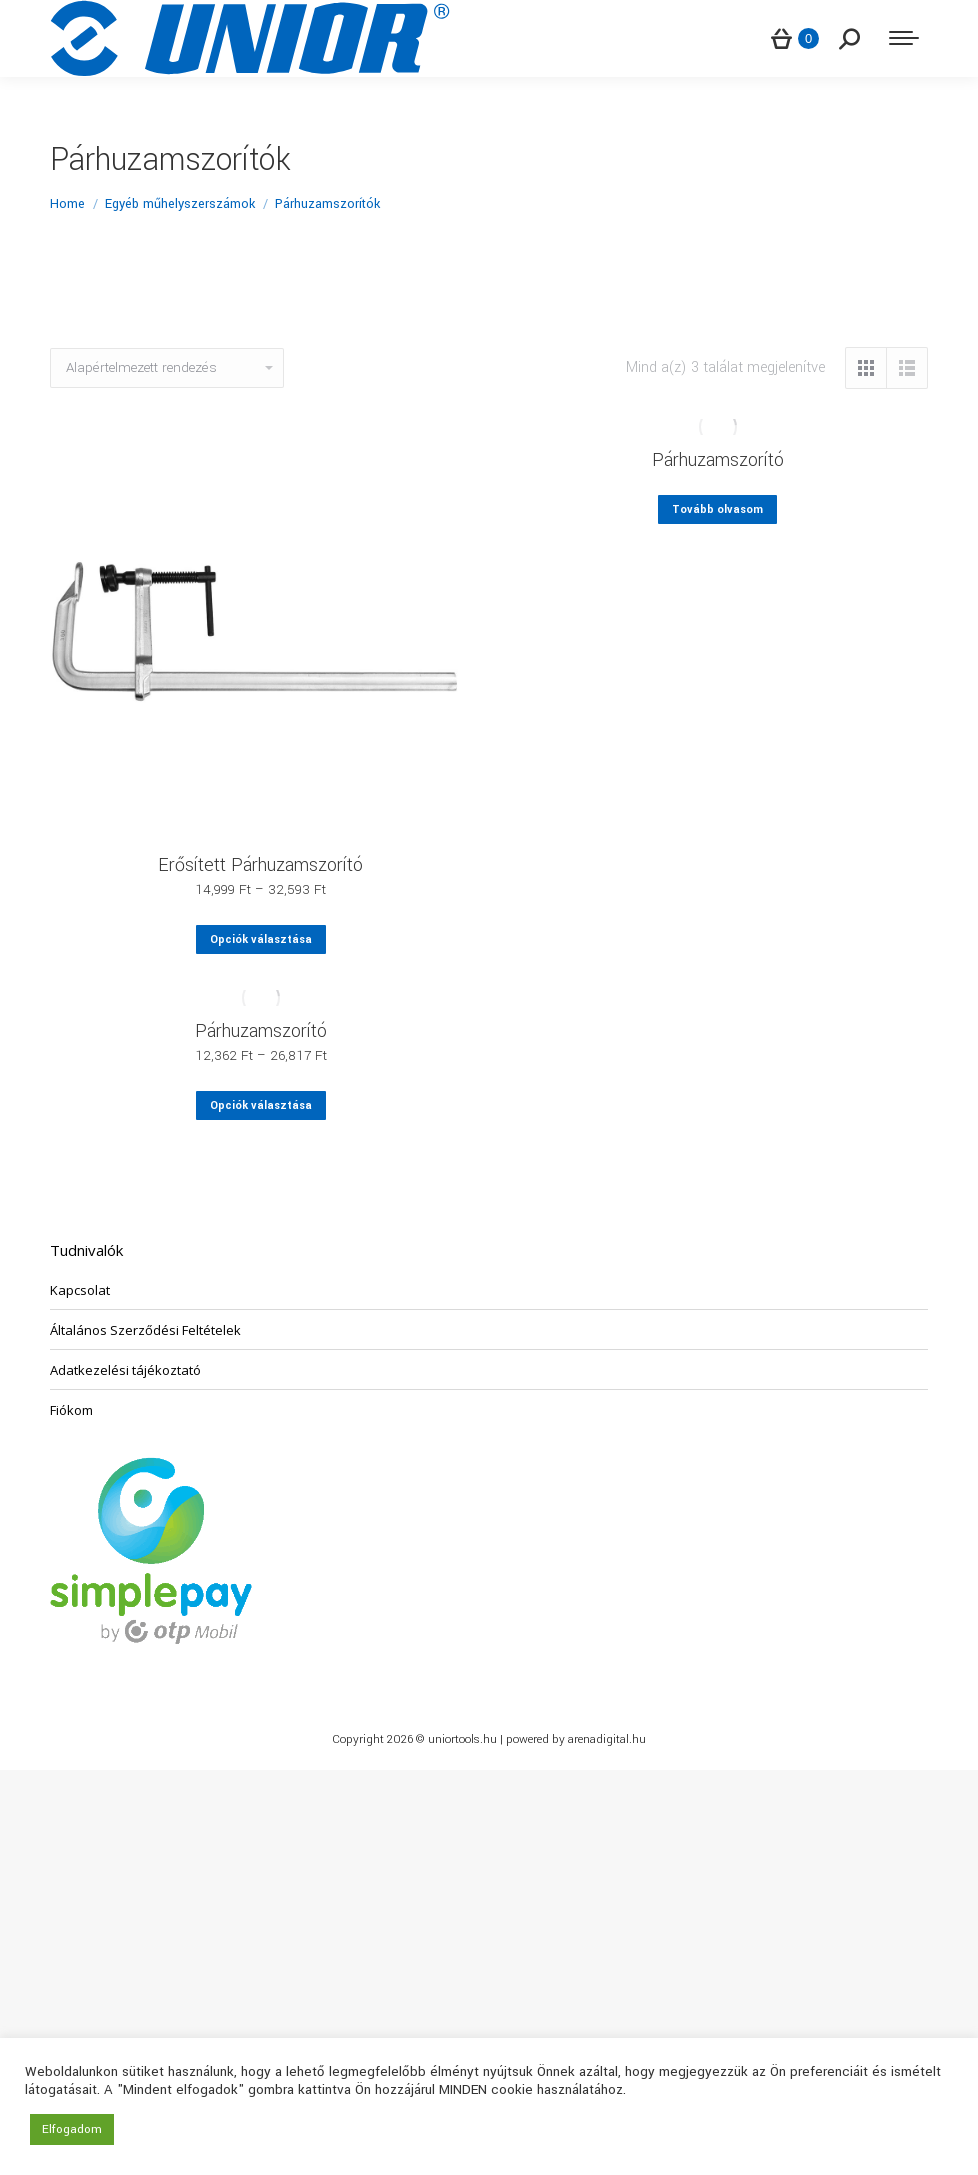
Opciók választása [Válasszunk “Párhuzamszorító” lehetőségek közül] (261, 1105)
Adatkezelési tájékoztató (125, 1370)
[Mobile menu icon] (904, 38)
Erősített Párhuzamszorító (260, 865)
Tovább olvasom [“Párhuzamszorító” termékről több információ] (717, 509)
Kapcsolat (80, 1290)
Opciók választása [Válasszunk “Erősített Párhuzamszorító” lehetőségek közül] (261, 939)
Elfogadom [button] (72, 2129)
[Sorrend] (167, 368)
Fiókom (71, 1410)
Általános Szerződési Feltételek (145, 1330)
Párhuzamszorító (718, 460)
